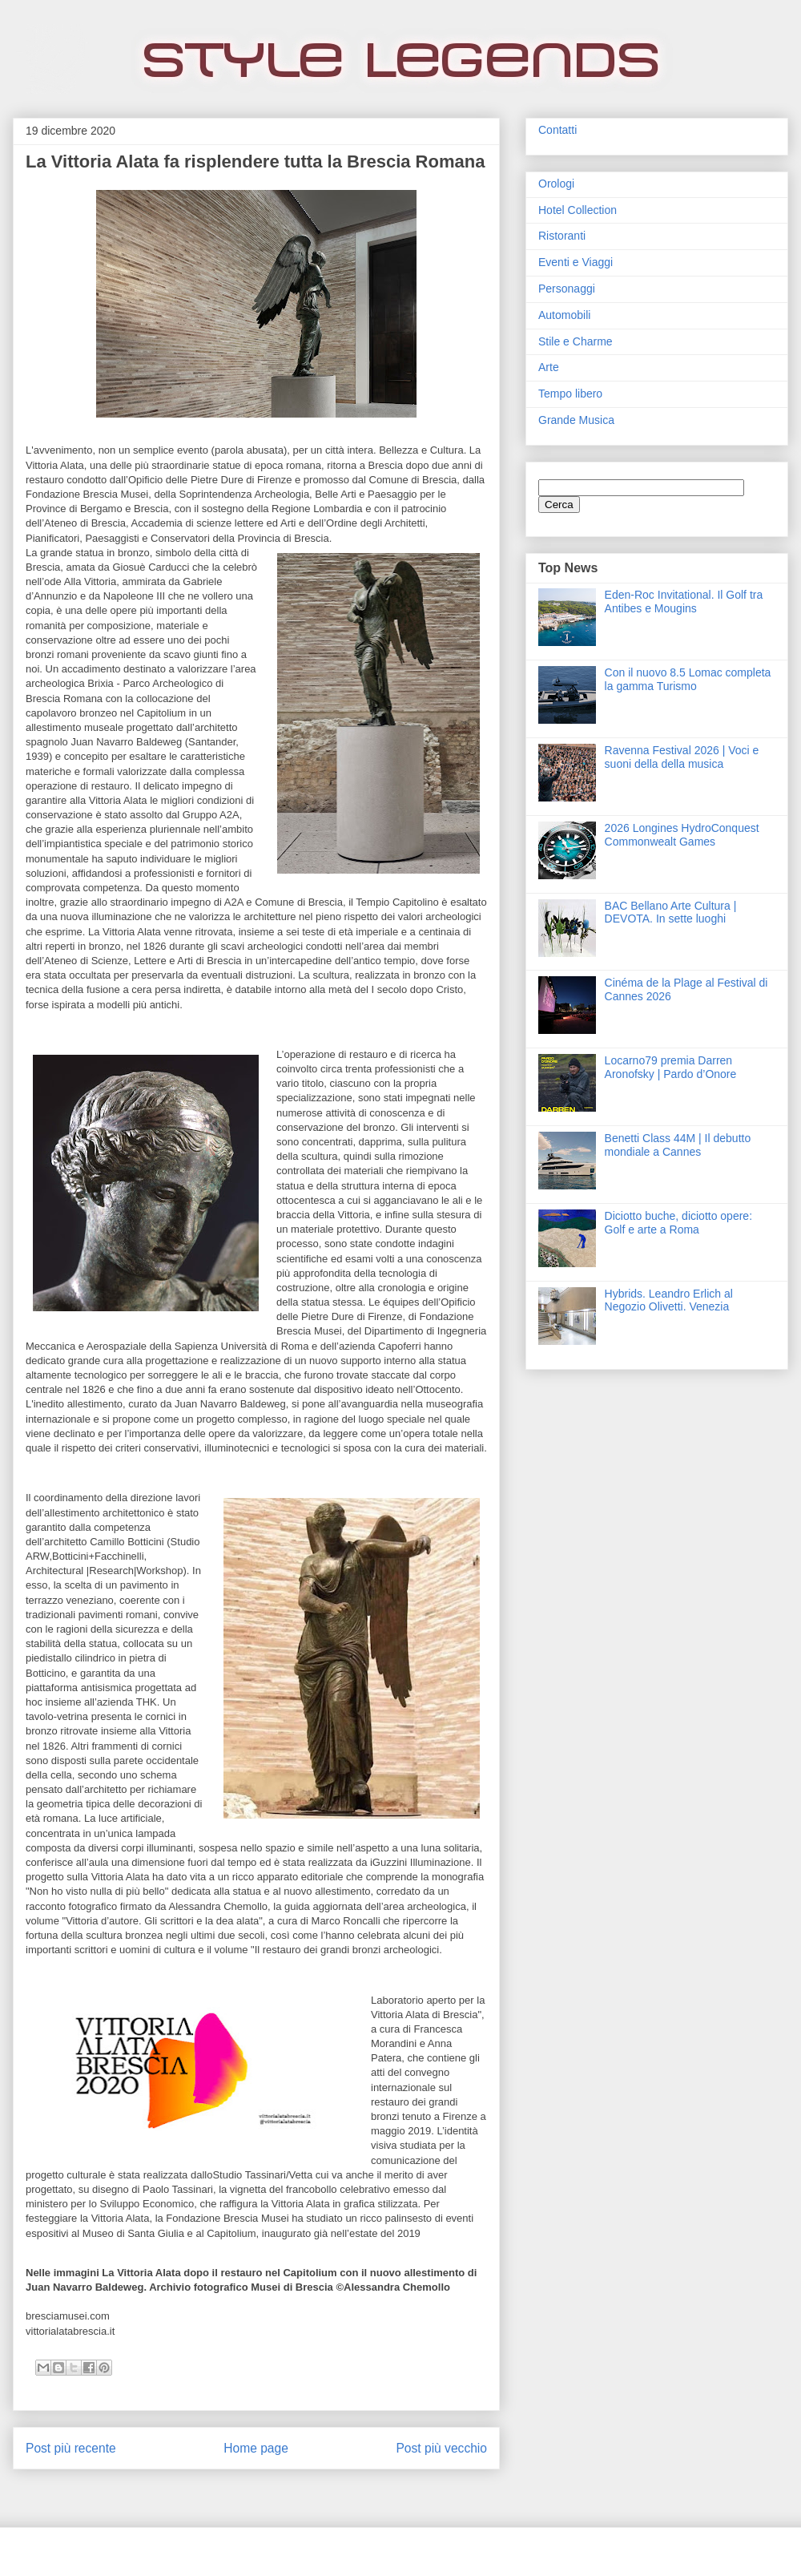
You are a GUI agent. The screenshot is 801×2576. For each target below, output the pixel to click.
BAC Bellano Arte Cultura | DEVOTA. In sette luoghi (671, 912)
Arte (548, 367)
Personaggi (566, 288)
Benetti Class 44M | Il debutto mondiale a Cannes (678, 1145)
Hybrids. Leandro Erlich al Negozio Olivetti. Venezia (669, 1300)
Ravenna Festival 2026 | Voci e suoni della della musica (682, 757)
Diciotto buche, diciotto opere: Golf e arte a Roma (678, 1222)
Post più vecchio (441, 2448)
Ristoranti (562, 235)
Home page (255, 2448)
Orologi (556, 183)
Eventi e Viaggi (575, 262)
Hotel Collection (577, 210)
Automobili (564, 315)
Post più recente (71, 2448)
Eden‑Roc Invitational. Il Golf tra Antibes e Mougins (684, 601)
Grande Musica (576, 420)
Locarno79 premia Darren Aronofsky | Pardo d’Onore (671, 1067)
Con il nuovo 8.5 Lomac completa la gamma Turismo (688, 679)
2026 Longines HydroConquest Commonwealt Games (682, 835)
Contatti (557, 129)
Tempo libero (570, 393)
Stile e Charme (575, 341)
